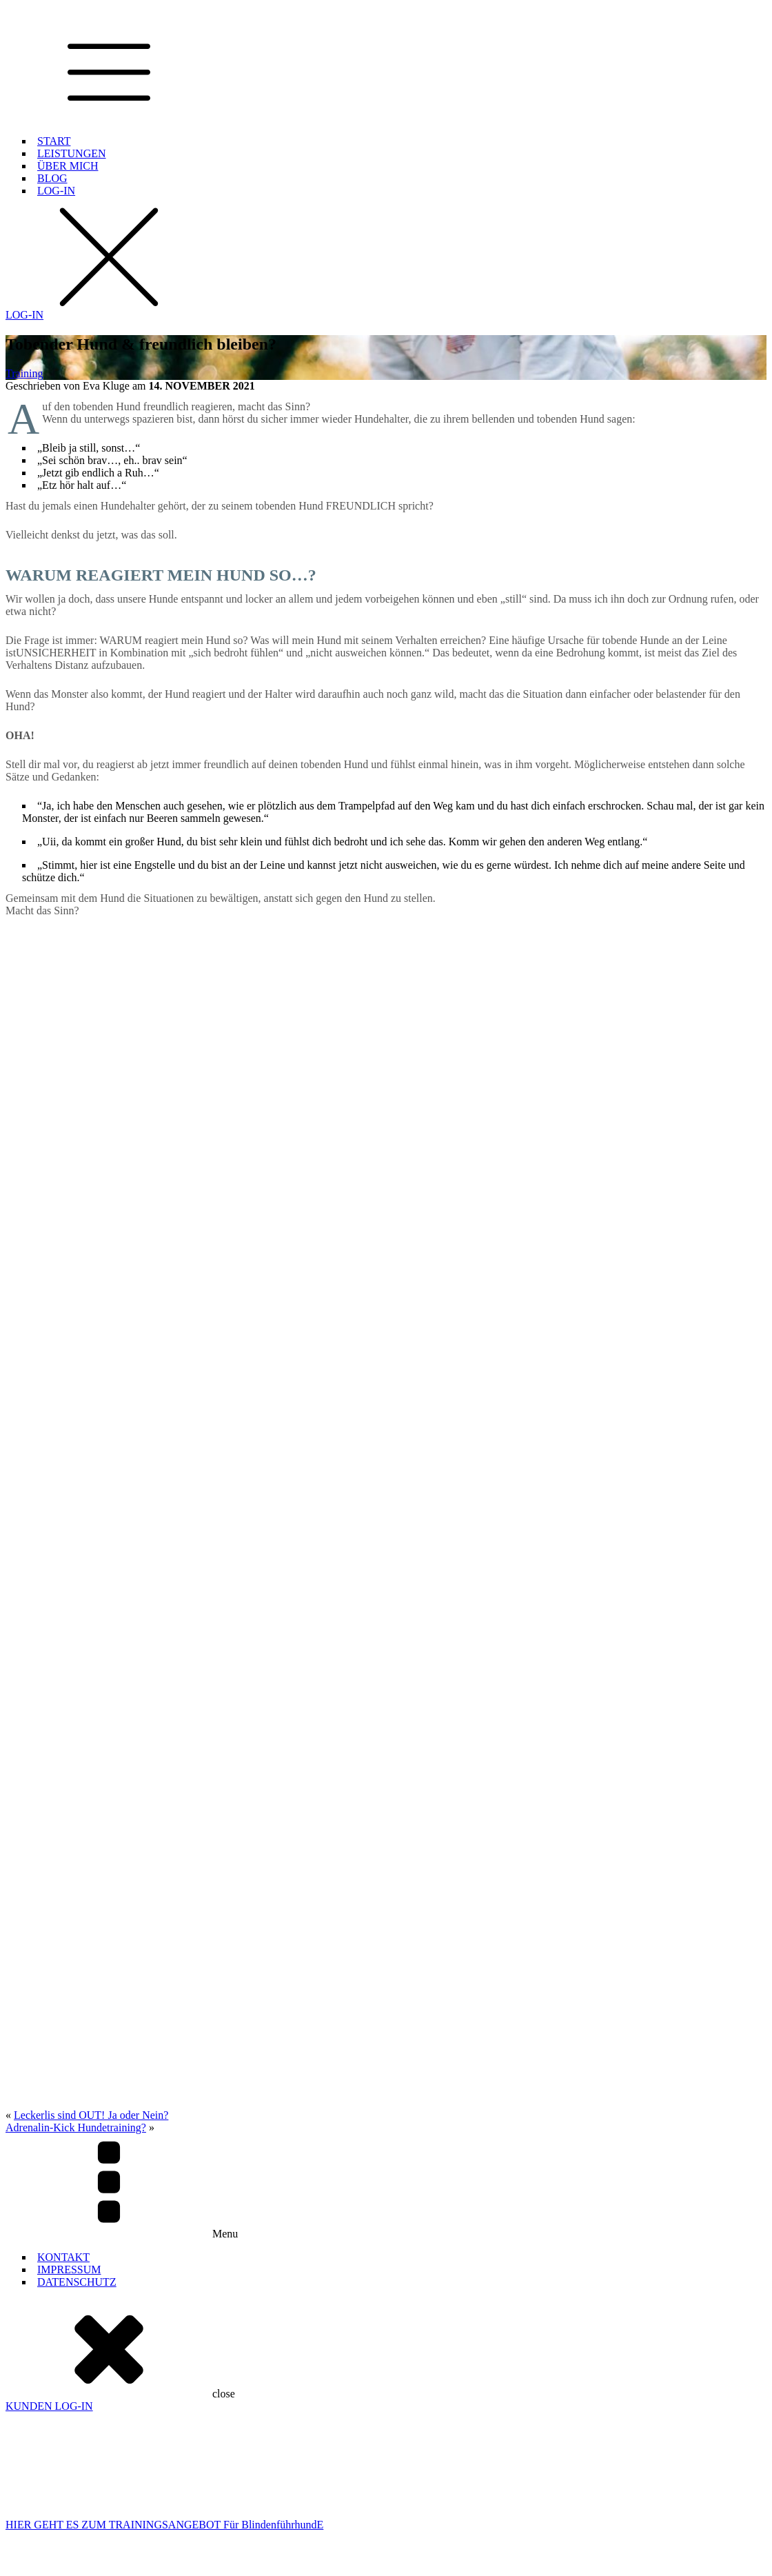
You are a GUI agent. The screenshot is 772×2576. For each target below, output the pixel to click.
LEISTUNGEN (71, 153)
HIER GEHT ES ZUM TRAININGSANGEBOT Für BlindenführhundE (164, 2277)
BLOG (52, 178)
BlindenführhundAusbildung (43, 2439)
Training (24, 373)
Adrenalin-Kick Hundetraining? (76, 1880)
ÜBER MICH (67, 166)
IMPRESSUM (69, 2022)
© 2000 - (115, 2564)
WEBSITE (296, 2564)
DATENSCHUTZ (76, 2034)
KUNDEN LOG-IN (49, 2158)
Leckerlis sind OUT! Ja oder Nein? (91, 1867)
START (53, 141)
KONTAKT (63, 2009)
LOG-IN (56, 191)
